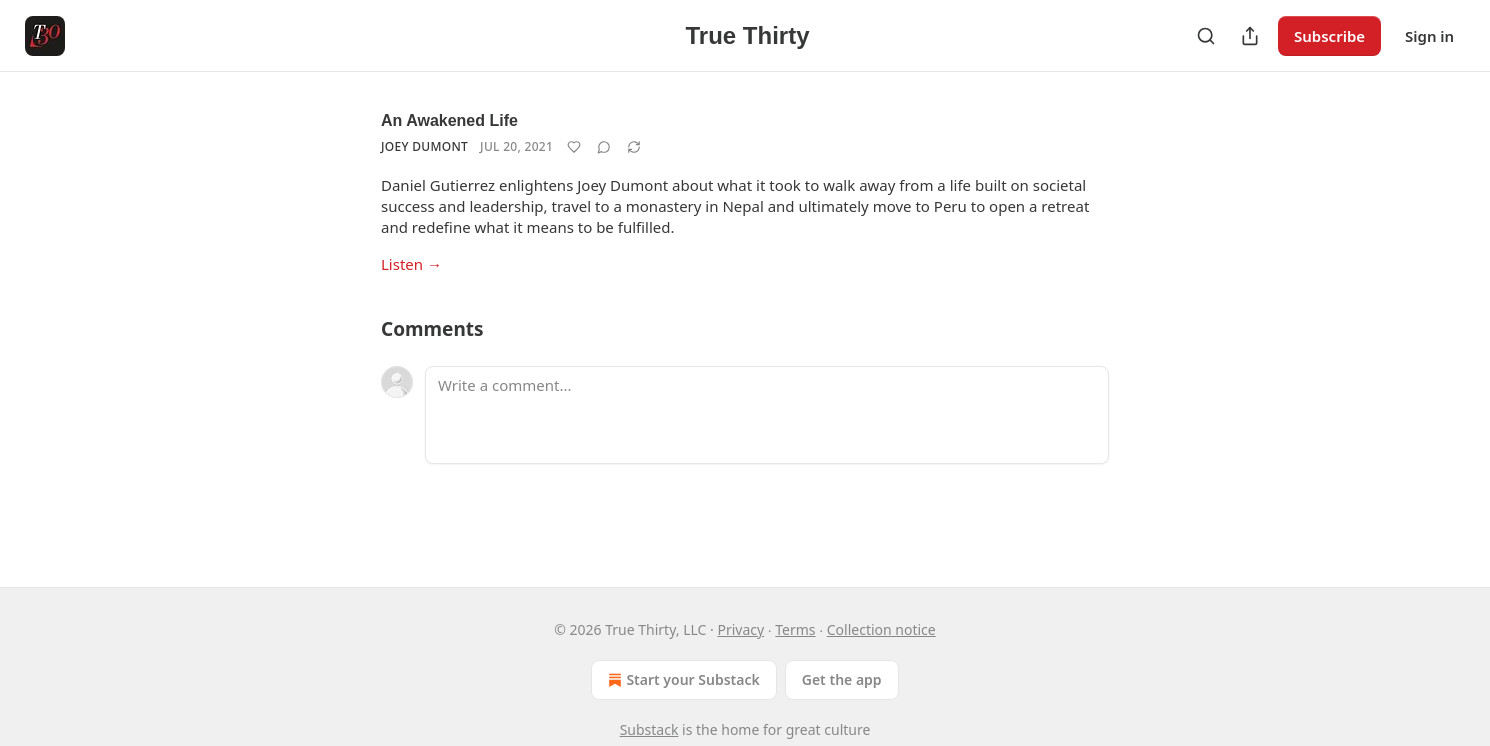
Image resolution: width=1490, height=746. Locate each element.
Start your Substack (681, 680)
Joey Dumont (424, 146)
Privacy (740, 629)
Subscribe (1329, 36)
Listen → (411, 264)
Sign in (1429, 36)
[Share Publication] (1250, 36)
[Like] (574, 147)
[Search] (1206, 36)
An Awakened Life (449, 120)
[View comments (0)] (604, 147)
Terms (795, 629)
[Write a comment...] (767, 415)
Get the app (842, 679)
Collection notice (881, 629)
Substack (649, 729)
